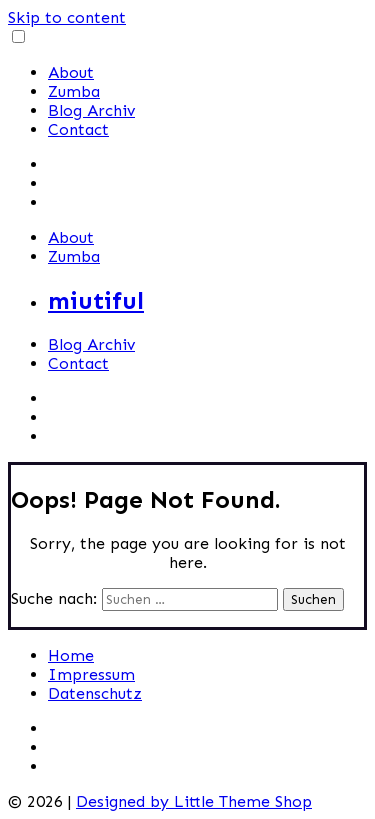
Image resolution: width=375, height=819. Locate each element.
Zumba (74, 91)
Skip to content (67, 17)
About (71, 72)
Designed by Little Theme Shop (194, 801)
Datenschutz (95, 693)
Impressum (91, 674)
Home (71, 655)
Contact (78, 129)
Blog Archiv (91, 110)
